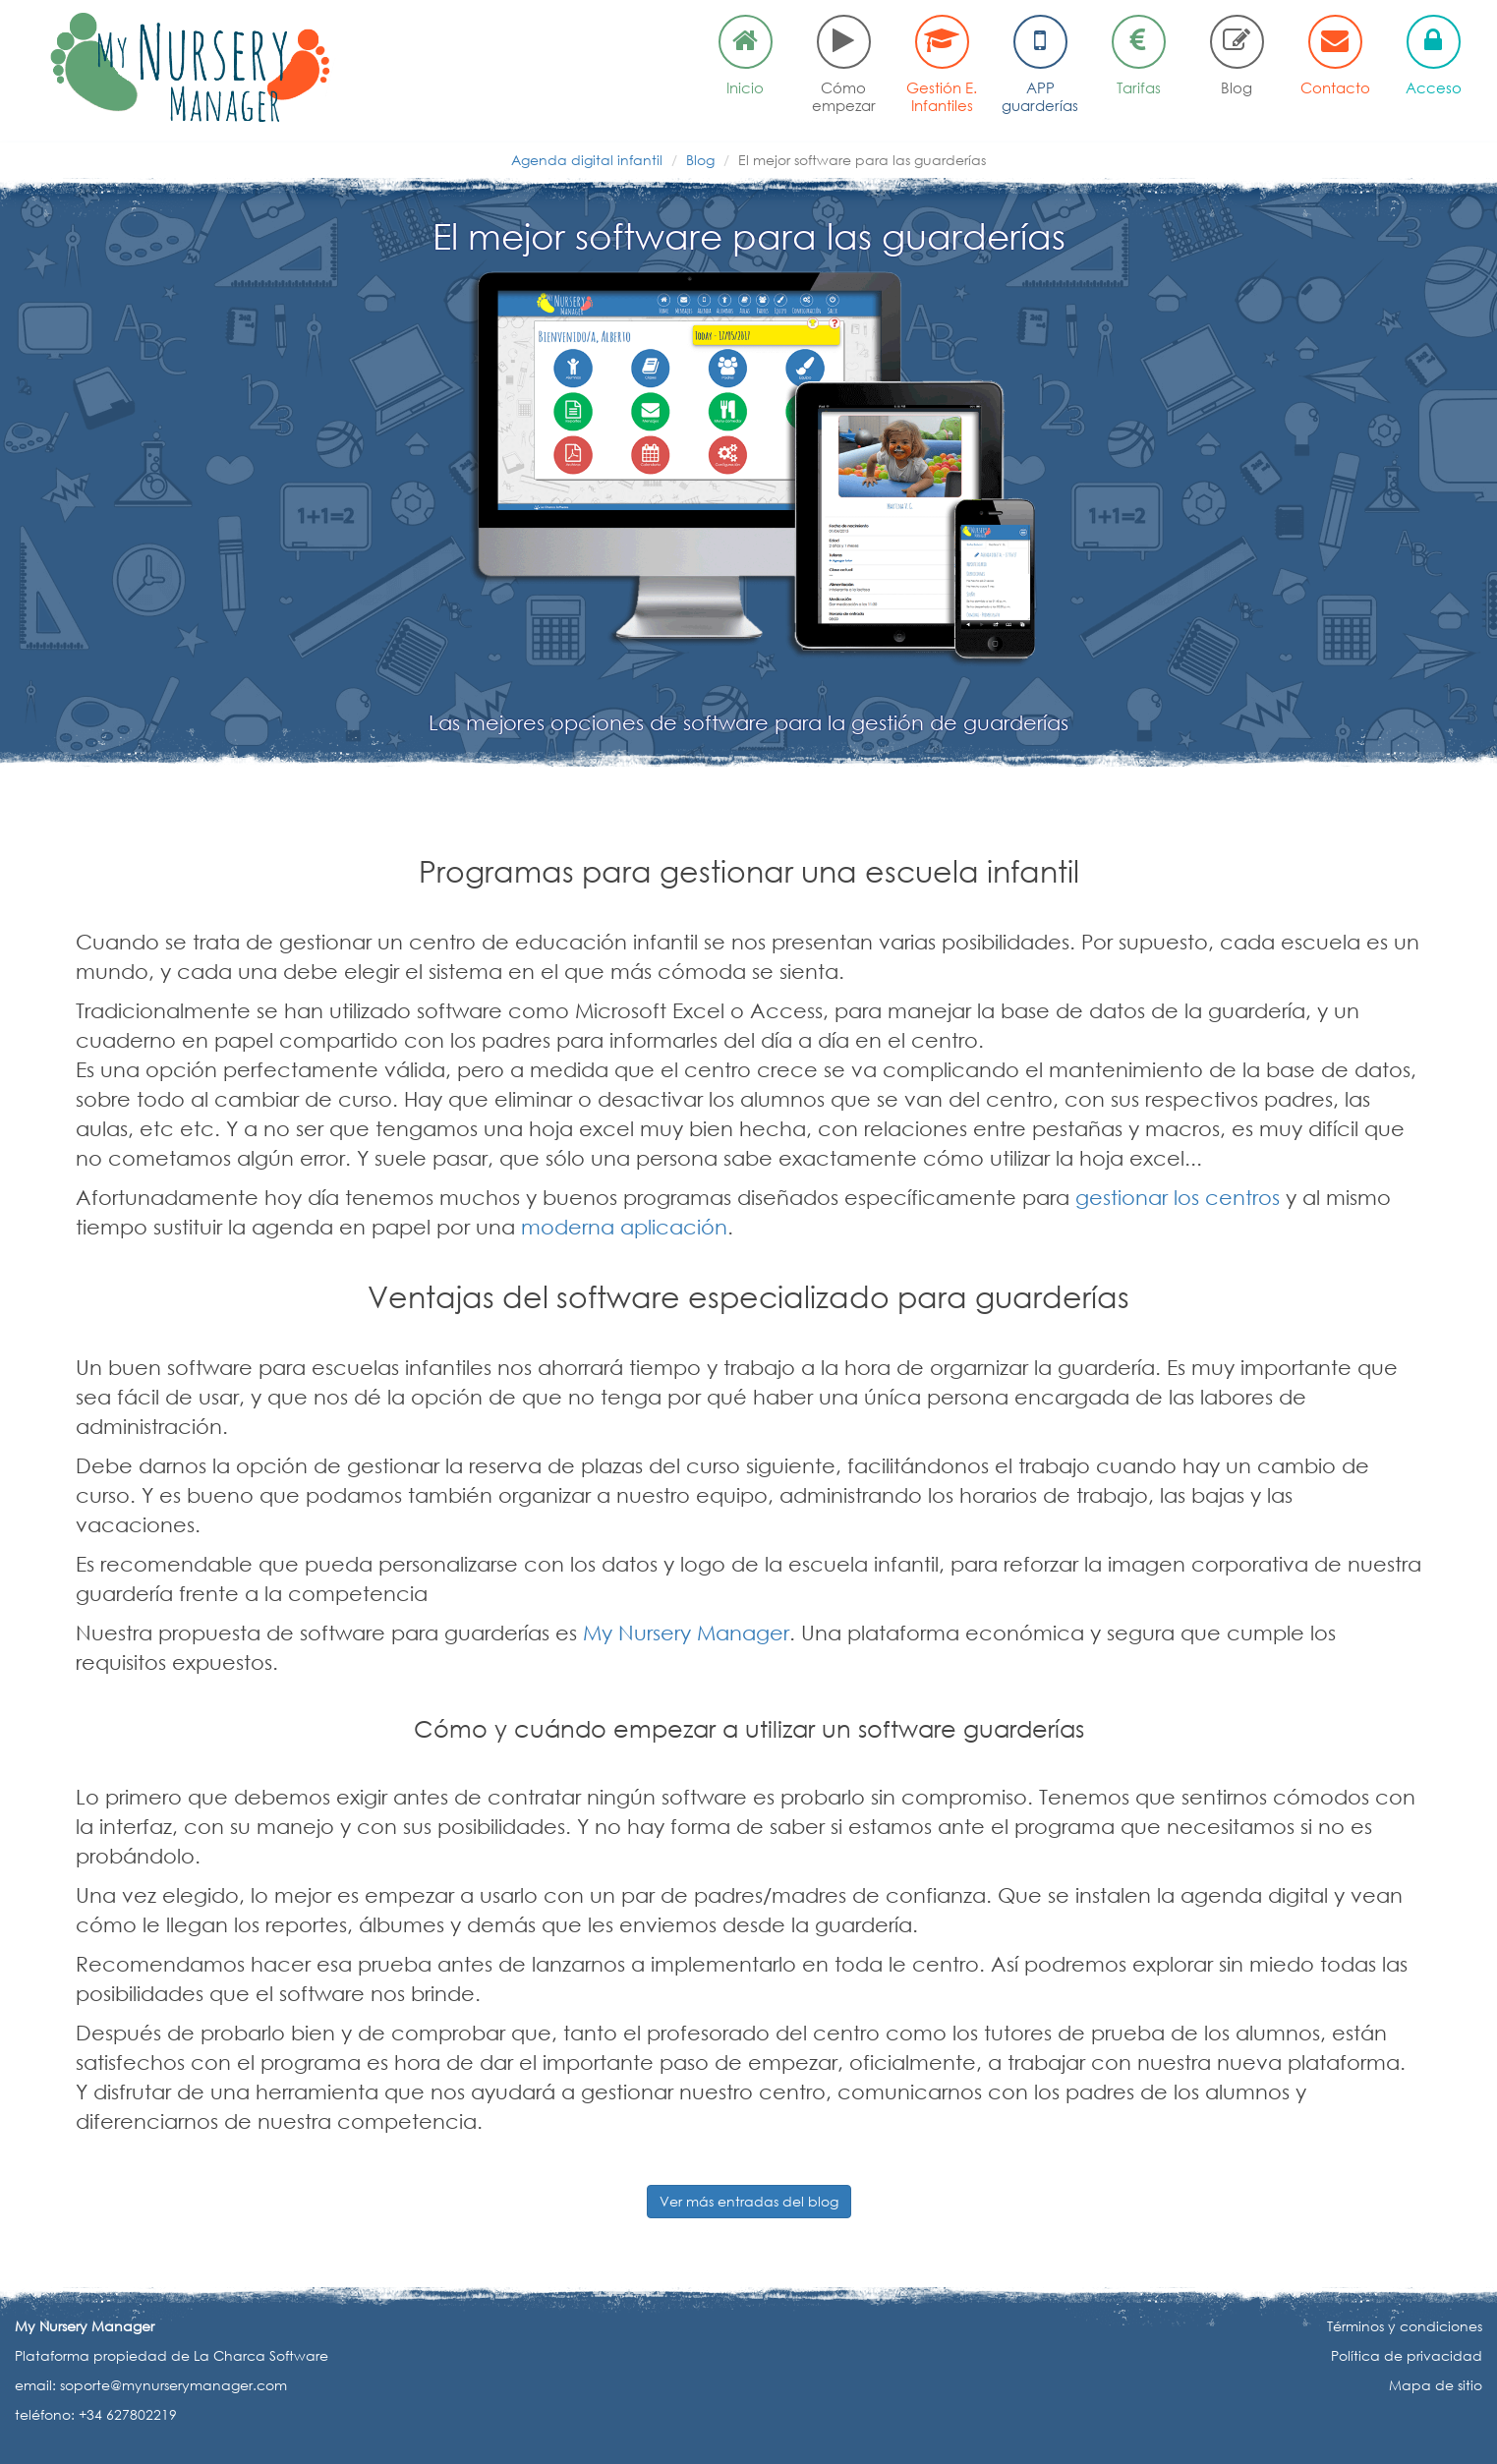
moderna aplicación (624, 1226)
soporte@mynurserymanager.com (173, 2385)
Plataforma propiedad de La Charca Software (171, 2355)
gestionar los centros (1177, 1197)
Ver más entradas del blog (749, 2201)
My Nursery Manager (686, 1632)
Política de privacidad (1406, 2355)
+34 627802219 (128, 2414)
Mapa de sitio (1435, 2385)
